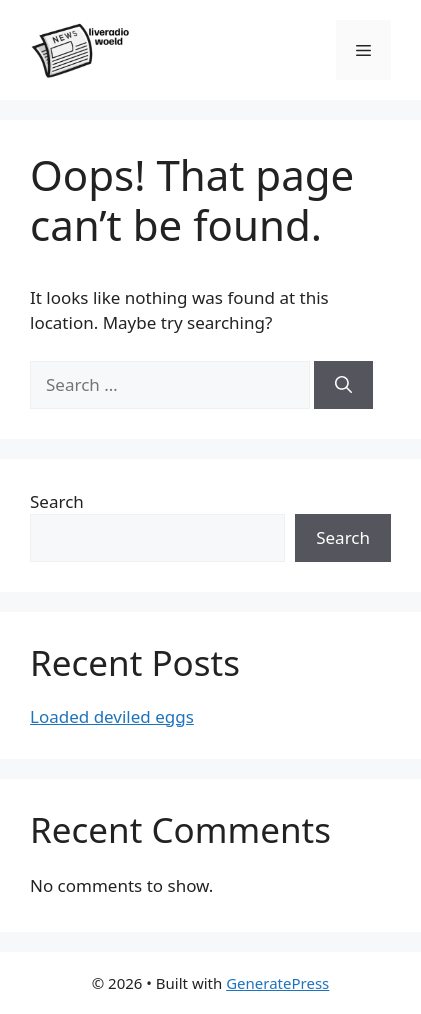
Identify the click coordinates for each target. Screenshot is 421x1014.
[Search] (343, 385)
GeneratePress (277, 983)
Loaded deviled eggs (112, 716)
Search (57, 501)
